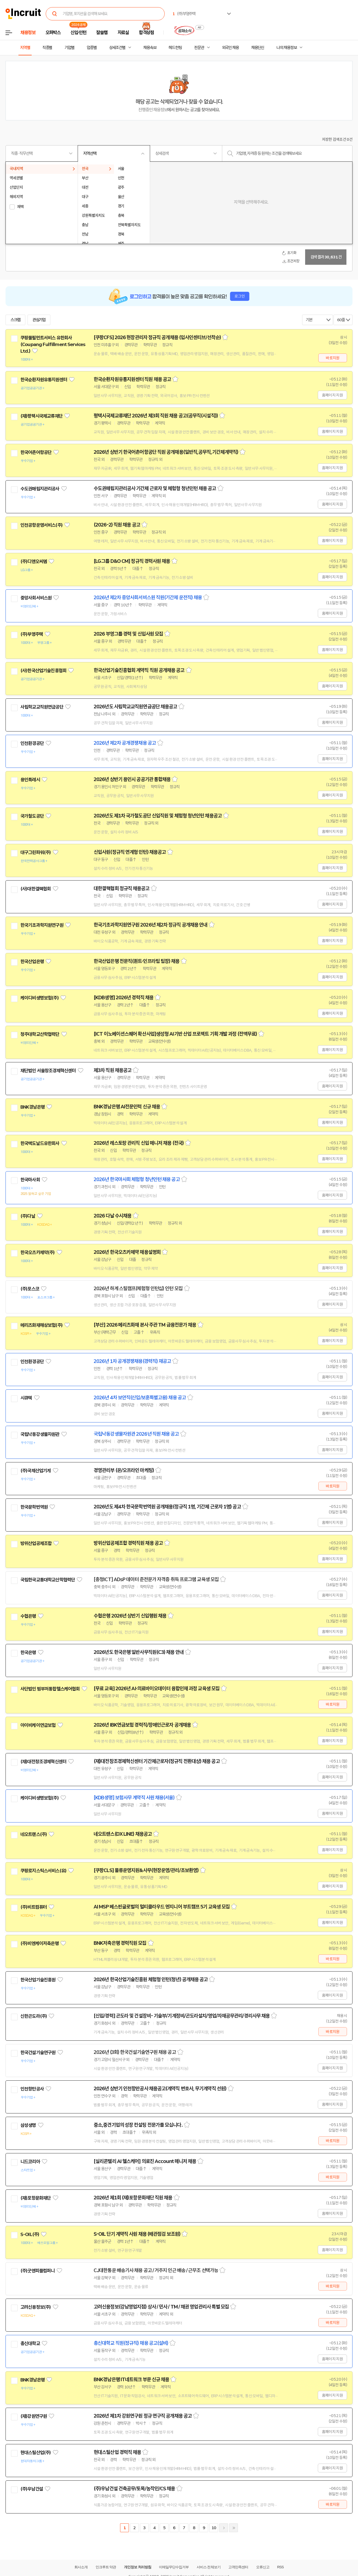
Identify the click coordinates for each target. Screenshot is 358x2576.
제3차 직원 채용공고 (112, 1070)
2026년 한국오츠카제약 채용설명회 (127, 1252)
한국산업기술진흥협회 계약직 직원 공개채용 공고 (139, 670)
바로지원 (332, 357)
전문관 (199, 47)
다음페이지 (223, 2527)
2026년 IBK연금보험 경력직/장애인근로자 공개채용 (142, 1725)
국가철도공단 (32, 816)
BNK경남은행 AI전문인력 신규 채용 (127, 1106)
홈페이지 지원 (332, 395)
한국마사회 (30, 1180)
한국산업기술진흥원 (37, 1980)
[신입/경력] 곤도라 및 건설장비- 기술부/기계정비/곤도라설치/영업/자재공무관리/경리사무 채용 (182, 2016)
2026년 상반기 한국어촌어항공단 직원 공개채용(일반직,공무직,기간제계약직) (166, 452)
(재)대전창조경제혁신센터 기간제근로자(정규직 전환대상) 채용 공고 (157, 1761)
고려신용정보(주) (35, 2307)
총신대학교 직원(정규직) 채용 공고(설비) (131, 2343)
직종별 (47, 47)
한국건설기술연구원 (37, 2053)
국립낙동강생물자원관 (39, 1434)
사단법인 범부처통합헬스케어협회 (50, 1689)
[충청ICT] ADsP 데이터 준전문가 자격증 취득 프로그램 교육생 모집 (156, 1579)
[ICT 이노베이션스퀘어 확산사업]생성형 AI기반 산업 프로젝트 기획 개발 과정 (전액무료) (175, 1034)
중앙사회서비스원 (35, 598)
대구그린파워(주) (35, 852)
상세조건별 (117, 47)
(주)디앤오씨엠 (33, 561)
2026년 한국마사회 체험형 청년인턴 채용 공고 (137, 1179)
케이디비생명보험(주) (39, 998)
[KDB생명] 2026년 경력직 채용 (123, 997)
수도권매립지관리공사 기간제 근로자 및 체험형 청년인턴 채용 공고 (155, 488)
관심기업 (39, 320)
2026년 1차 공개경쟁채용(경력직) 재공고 (132, 1361)
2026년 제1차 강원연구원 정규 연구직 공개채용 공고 (143, 2416)
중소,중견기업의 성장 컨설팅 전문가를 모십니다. (138, 2125)
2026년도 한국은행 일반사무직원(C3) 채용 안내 (139, 1652)
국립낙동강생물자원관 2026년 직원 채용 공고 (136, 1434)
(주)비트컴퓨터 (33, 1907)
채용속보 (149, 47)
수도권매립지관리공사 (39, 489)
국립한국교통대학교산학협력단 (47, 1580)
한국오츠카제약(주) (37, 1252)
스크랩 (15, 320)
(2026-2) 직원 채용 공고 (117, 525)
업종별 (92, 47)
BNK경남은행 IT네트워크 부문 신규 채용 (131, 2379)
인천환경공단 (32, 743)
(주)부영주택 (31, 634)
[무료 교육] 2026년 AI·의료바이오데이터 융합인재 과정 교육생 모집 (156, 1688)
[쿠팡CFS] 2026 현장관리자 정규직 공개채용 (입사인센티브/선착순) (157, 337)
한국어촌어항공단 (35, 452)
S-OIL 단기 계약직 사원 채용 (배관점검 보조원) (137, 2234)
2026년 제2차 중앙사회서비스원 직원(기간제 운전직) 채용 (148, 597)
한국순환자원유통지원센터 (43, 380)
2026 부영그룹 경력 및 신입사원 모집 (128, 634)
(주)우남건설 (31, 2489)
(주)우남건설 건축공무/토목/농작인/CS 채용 (134, 2488)
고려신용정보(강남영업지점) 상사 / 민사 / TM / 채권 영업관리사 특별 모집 (161, 2307)
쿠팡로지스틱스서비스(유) (43, 1871)
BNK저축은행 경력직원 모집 (120, 1943)
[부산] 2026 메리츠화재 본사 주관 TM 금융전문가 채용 (145, 1325)
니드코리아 (30, 2162)
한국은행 (28, 1652)
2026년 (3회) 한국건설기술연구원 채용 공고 (135, 2052)
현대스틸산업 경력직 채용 (117, 2452)
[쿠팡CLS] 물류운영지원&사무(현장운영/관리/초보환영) (146, 1870)
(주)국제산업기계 (35, 1471)
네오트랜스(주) (33, 1834)
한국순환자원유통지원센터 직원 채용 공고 (132, 379)
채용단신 (257, 47)
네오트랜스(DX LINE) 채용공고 (123, 1834)
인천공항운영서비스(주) (41, 525)
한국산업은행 (32, 961)
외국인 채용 (230, 47)
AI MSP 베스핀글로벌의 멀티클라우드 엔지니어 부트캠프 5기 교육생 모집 (162, 1906)
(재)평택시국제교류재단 (41, 416)
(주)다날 (27, 1216)
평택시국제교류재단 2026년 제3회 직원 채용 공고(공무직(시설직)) (156, 415)
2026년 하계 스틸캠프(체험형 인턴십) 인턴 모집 (138, 1288)
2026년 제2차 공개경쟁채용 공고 (125, 743)
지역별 (25, 47)
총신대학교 (30, 2343)
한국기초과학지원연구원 (41, 925)
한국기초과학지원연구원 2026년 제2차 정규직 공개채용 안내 (150, 925)
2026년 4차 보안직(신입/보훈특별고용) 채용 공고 (140, 1397)
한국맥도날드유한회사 (39, 1143)
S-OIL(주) (29, 2234)
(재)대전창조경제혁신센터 (43, 1762)
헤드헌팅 (175, 47)
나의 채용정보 (286, 47)
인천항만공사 (32, 2089)
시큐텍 (26, 1398)
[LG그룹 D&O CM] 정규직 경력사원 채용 (132, 561)
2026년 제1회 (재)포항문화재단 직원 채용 (133, 2197)
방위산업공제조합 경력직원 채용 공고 (128, 1543)
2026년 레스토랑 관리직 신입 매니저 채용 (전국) (139, 1143)
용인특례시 (30, 780)
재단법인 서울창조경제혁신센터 (48, 1071)
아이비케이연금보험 (37, 1725)
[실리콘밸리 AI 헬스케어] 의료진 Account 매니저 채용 (145, 2161)
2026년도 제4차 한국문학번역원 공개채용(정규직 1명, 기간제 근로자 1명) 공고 (167, 1506)
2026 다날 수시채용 (112, 1216)
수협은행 (28, 1616)
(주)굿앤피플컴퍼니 (37, 2271)
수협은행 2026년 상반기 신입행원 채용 (130, 1616)
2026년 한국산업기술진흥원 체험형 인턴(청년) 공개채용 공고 (151, 1979)
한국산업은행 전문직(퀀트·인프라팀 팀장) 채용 (137, 961)
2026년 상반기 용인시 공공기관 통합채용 (132, 779)
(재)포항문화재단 (35, 2198)
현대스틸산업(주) (35, 2453)
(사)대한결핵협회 (35, 889)
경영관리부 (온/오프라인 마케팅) (124, 1470)
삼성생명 (28, 2125)
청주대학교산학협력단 (39, 1034)
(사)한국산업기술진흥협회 (43, 671)
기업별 (69, 47)
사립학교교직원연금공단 (41, 707)
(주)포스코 (29, 1289)
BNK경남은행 (32, 1107)
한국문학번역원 (34, 1507)
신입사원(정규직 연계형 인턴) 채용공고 (130, 852)
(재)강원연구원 (33, 2416)
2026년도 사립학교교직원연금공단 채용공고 (135, 706)
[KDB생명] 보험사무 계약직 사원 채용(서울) (134, 1797)
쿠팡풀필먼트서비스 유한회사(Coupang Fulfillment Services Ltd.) (52, 344)
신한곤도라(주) (33, 2016)
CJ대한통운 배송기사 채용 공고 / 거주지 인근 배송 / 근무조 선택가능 (156, 2270)
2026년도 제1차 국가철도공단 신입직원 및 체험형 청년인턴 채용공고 (158, 815)
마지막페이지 (233, 2527)
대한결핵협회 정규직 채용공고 (122, 888)
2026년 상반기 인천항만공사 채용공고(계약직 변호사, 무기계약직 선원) (160, 2088)
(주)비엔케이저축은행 (39, 1943)
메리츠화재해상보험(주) (41, 1325)
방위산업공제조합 (35, 1543)
